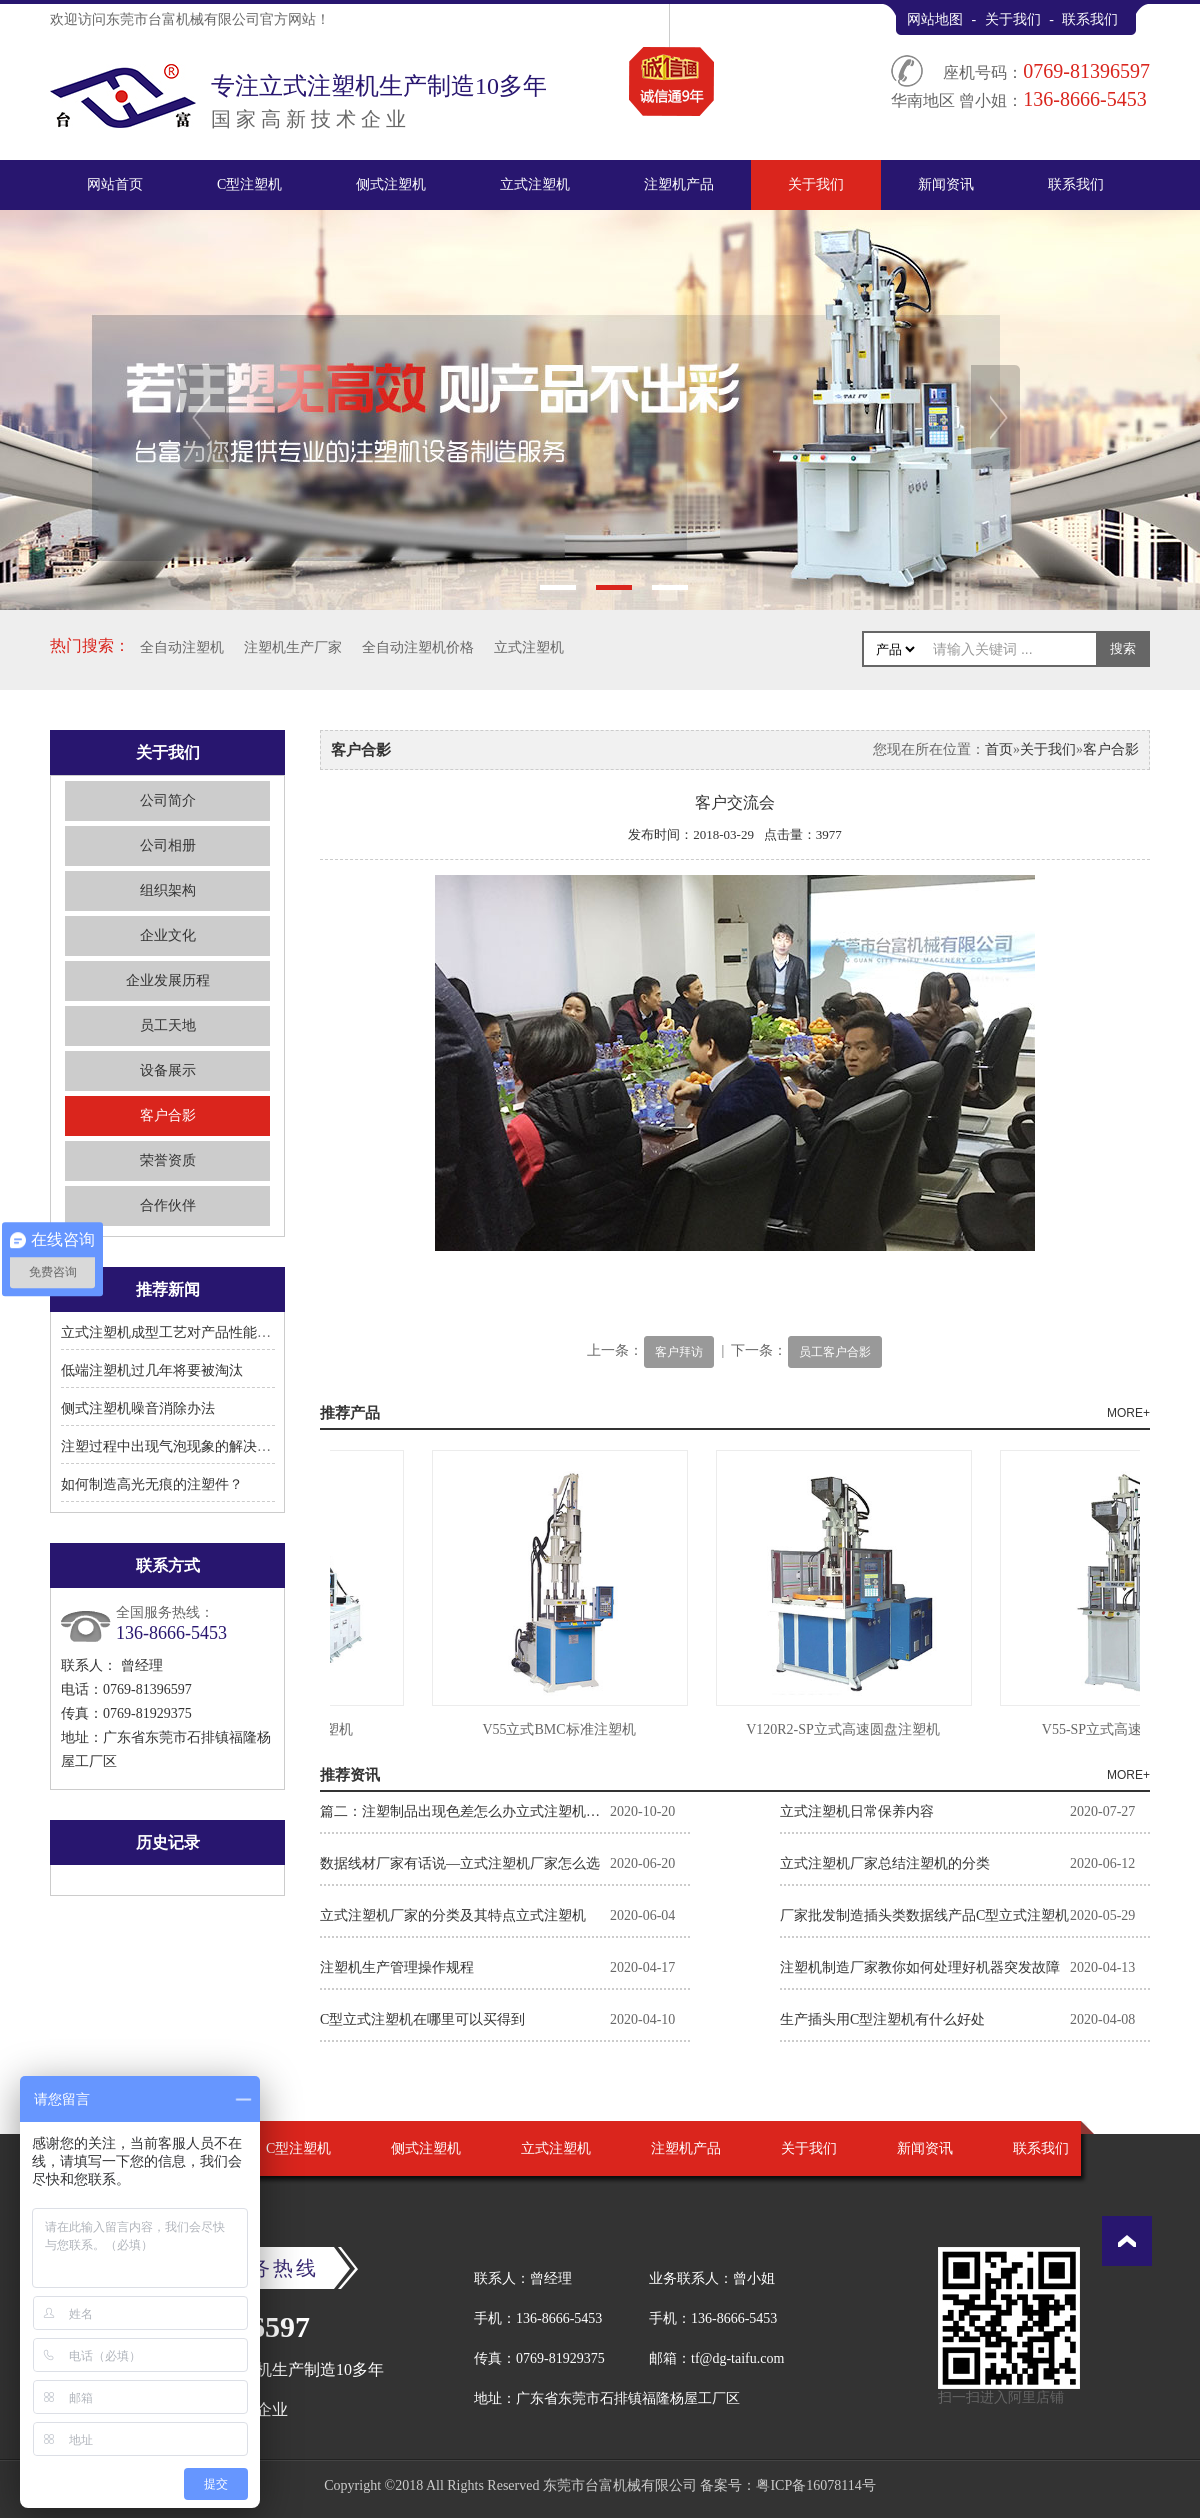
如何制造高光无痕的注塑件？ (152, 1484)
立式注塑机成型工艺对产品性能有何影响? (190, 1332)
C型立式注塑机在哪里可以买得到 (422, 2019)
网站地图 (935, 19)
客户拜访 (679, 1352)
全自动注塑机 (182, 647)
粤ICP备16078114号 (815, 2485)
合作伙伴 (168, 1205)
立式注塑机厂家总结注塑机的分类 (885, 1863)
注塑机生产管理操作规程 (397, 1967)
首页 (999, 749)
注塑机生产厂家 (293, 647)
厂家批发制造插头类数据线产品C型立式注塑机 (924, 1915)
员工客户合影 (835, 1352)
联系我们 (1090, 19)
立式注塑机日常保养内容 (857, 1811)
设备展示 (168, 1070)
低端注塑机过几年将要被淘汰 (152, 1370)
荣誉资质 (168, 1160)
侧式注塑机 (391, 184)
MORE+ (1128, 1413)
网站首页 (115, 184)
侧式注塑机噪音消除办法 (138, 1408)
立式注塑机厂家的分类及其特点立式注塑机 (453, 1915)
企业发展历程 (168, 980)
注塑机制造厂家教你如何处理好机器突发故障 (920, 1967)
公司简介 (168, 800)
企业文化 (168, 935)
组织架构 (168, 890)
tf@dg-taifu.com (737, 2358)
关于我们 (1013, 19)
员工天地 (168, 1025)
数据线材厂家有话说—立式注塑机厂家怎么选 (460, 1863)
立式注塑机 (535, 184)
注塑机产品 (679, 184)
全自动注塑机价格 (418, 647)
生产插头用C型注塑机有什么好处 (882, 2019)
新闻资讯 (946, 184)
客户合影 (168, 1115)
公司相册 (168, 845)
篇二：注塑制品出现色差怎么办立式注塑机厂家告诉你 (465, 1811)
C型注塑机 (249, 184)
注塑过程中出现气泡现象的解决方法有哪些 (194, 1446)
